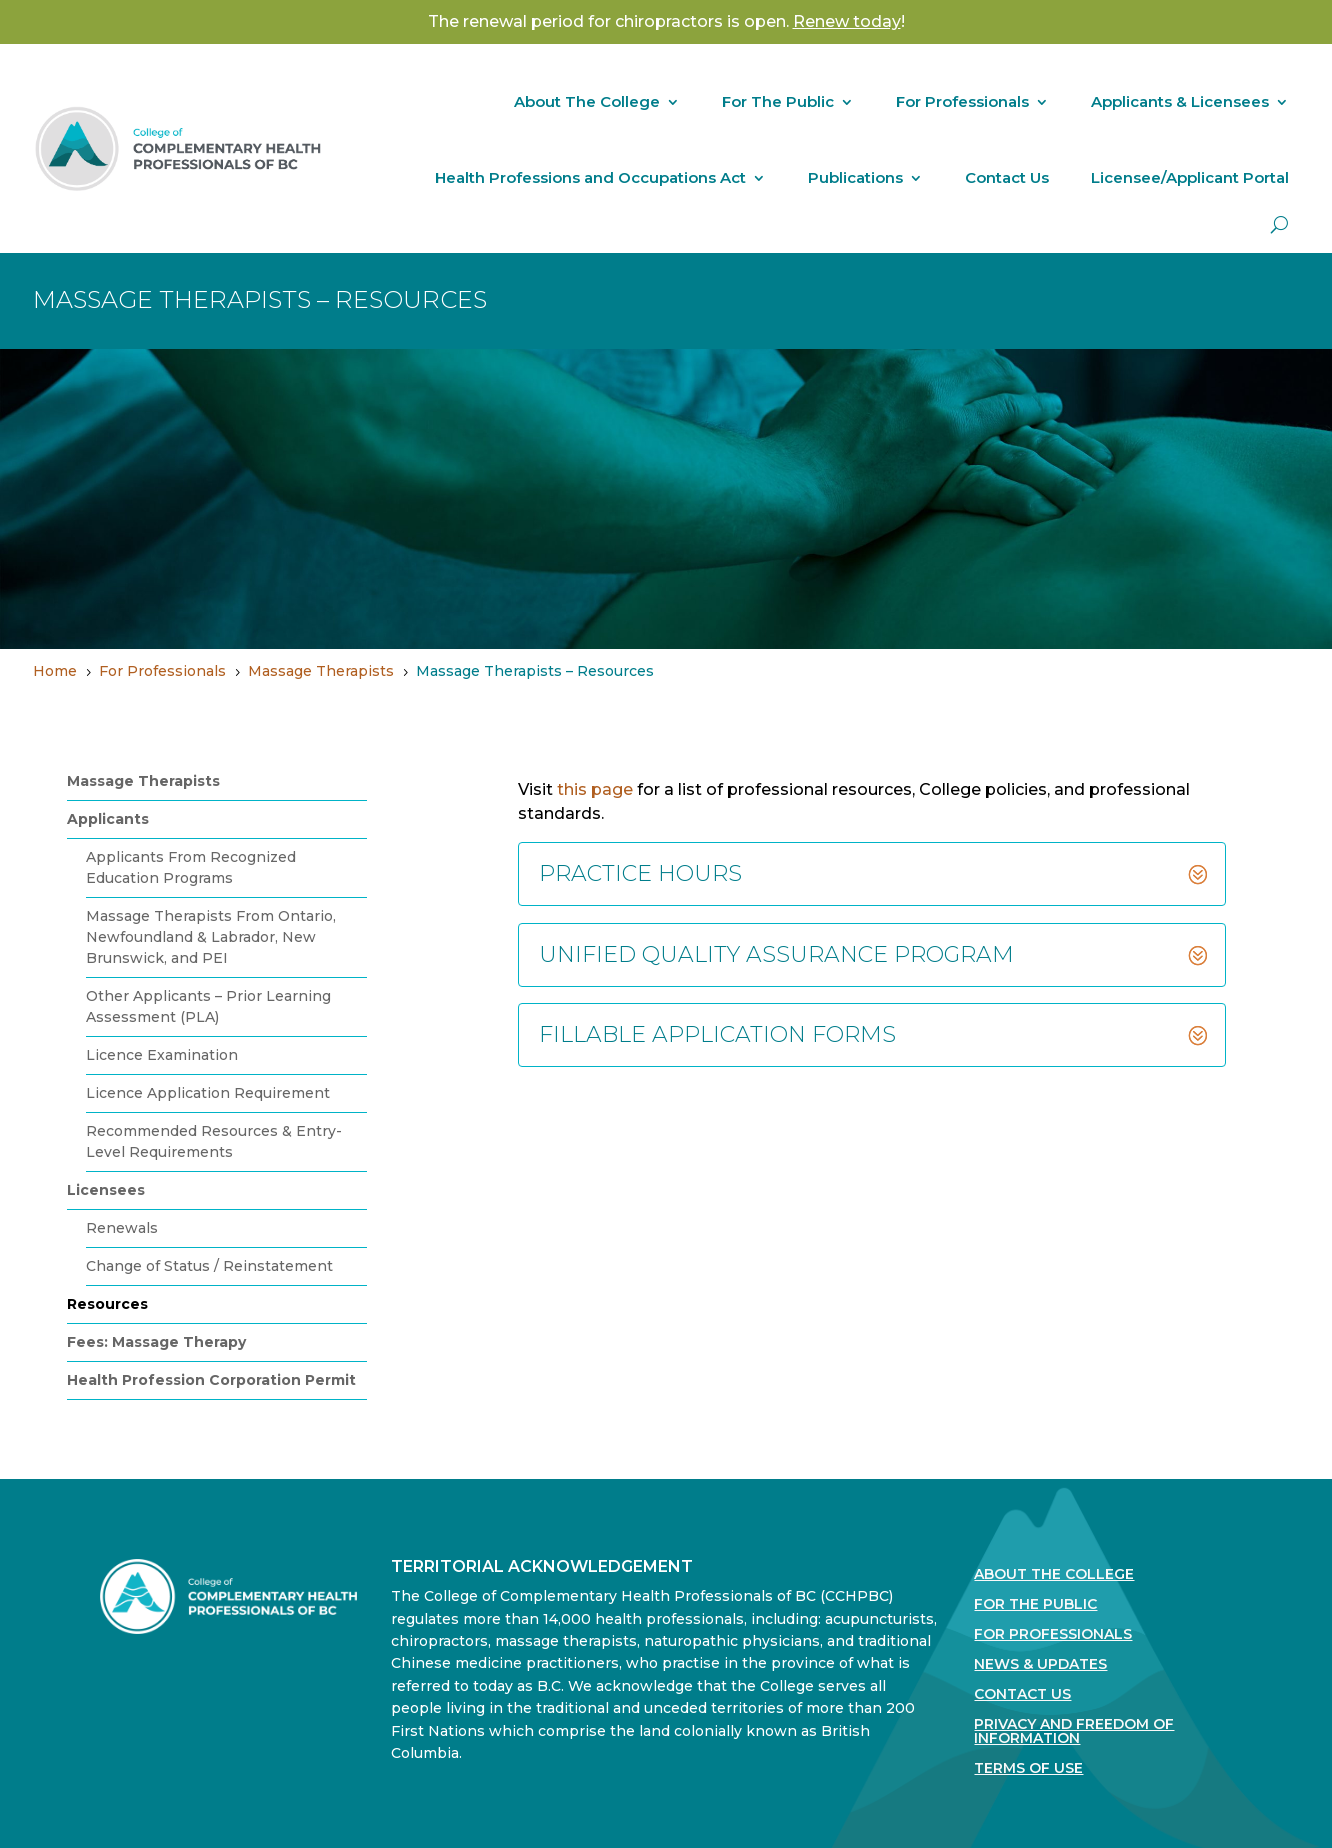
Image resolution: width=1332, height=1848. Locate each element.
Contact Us (1007, 177)
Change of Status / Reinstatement (209, 1266)
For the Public (1035, 1605)
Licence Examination (162, 1055)
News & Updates (1040, 1665)
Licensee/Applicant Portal (1190, 177)
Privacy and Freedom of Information (1074, 1732)
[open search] (1279, 224)
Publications (855, 177)
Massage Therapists (143, 781)
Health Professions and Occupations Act (590, 177)
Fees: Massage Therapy (156, 1342)
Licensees (106, 1190)
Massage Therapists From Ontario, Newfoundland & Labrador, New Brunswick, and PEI (211, 937)
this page (595, 789)
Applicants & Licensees (1180, 101)
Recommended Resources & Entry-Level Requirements (214, 1141)
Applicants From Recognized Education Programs (191, 867)
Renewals (122, 1228)
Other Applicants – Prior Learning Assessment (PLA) (208, 1006)
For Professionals (962, 101)
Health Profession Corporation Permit (211, 1380)
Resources (107, 1304)
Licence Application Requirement (208, 1093)
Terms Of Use (1028, 1769)
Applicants (108, 819)
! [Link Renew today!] (849, 21)
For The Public (778, 101)
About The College (587, 101)
